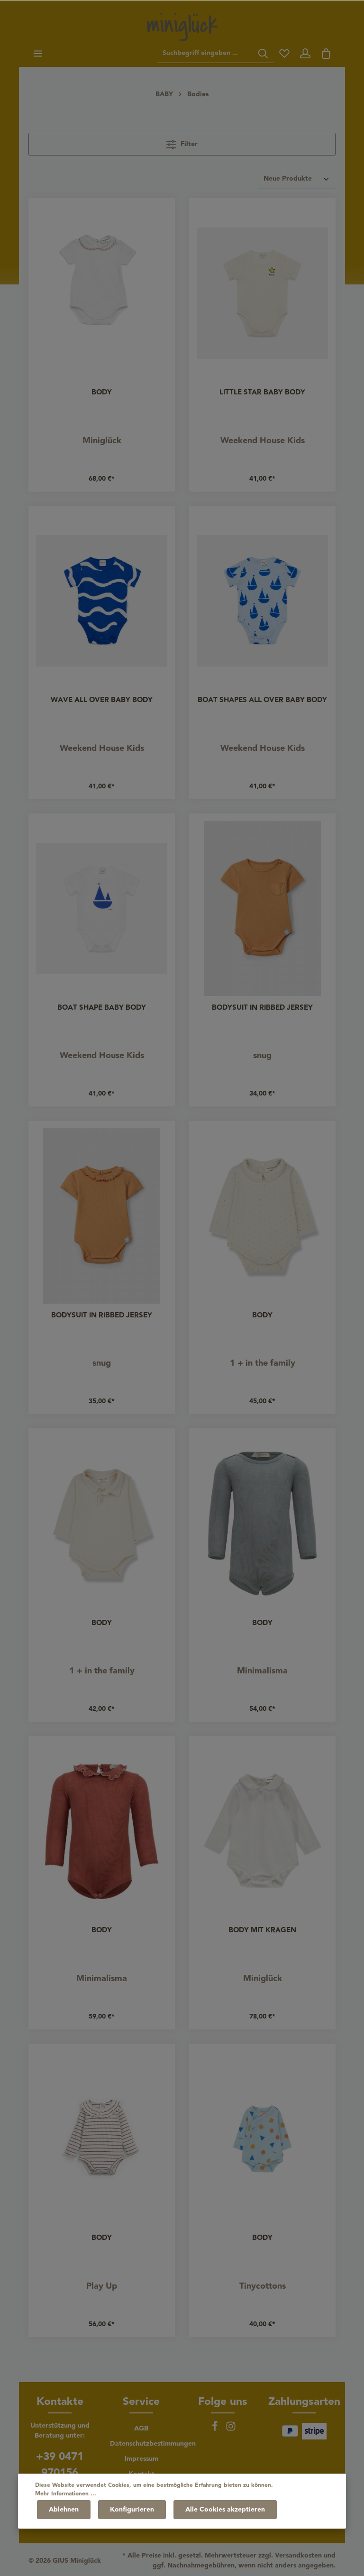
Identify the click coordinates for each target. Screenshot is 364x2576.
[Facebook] (215, 2429)
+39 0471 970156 (59, 2464)
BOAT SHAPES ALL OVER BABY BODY (262, 700)
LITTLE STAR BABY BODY (262, 393)
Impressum (141, 2459)
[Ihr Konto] (305, 53)
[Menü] (37, 53)
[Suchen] (263, 53)
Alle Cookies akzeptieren (225, 2509)
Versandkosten (298, 2556)
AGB (141, 2428)
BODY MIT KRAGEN (262, 1931)
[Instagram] (231, 2429)
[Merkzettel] (284, 53)
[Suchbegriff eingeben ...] (205, 53)
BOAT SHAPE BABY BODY (101, 1008)
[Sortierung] (297, 179)
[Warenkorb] (326, 53)
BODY (101, 393)
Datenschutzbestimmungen (153, 2444)
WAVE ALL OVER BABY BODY (102, 700)
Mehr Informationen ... (65, 2494)
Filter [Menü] (182, 144)
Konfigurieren (132, 2509)
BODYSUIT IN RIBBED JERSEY (262, 1008)
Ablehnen (64, 2509)
